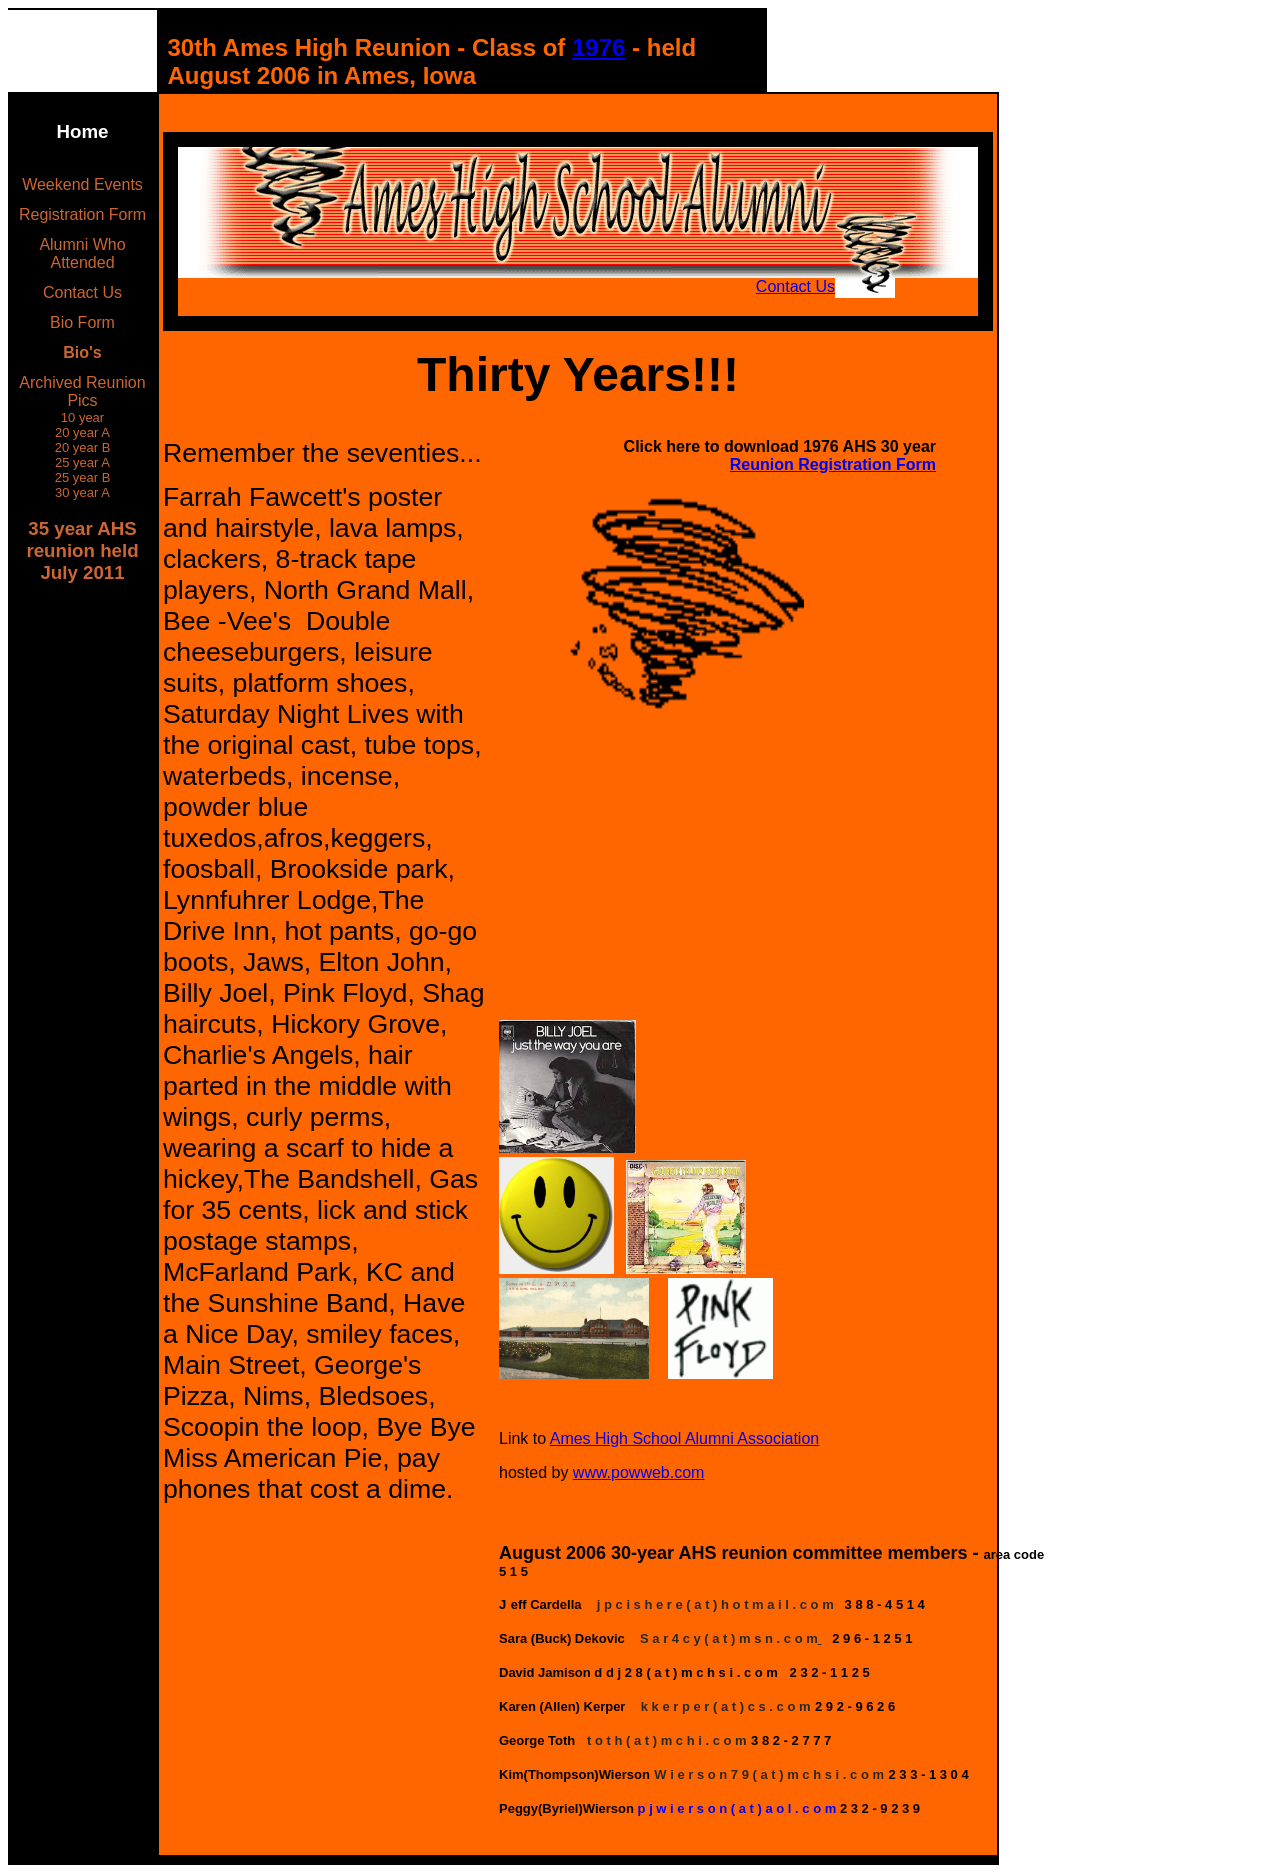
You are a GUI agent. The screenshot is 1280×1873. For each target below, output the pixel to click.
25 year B (83, 477)
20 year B (83, 447)
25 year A (82, 462)
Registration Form (82, 214)
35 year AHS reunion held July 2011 (82, 550)
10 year (82, 417)
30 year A (82, 492)
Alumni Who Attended (82, 253)
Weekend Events (82, 184)
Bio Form (82, 322)
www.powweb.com (639, 1472)
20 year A (82, 432)
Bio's (82, 352)
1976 (598, 47)
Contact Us (82, 292)
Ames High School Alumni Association (684, 1438)
